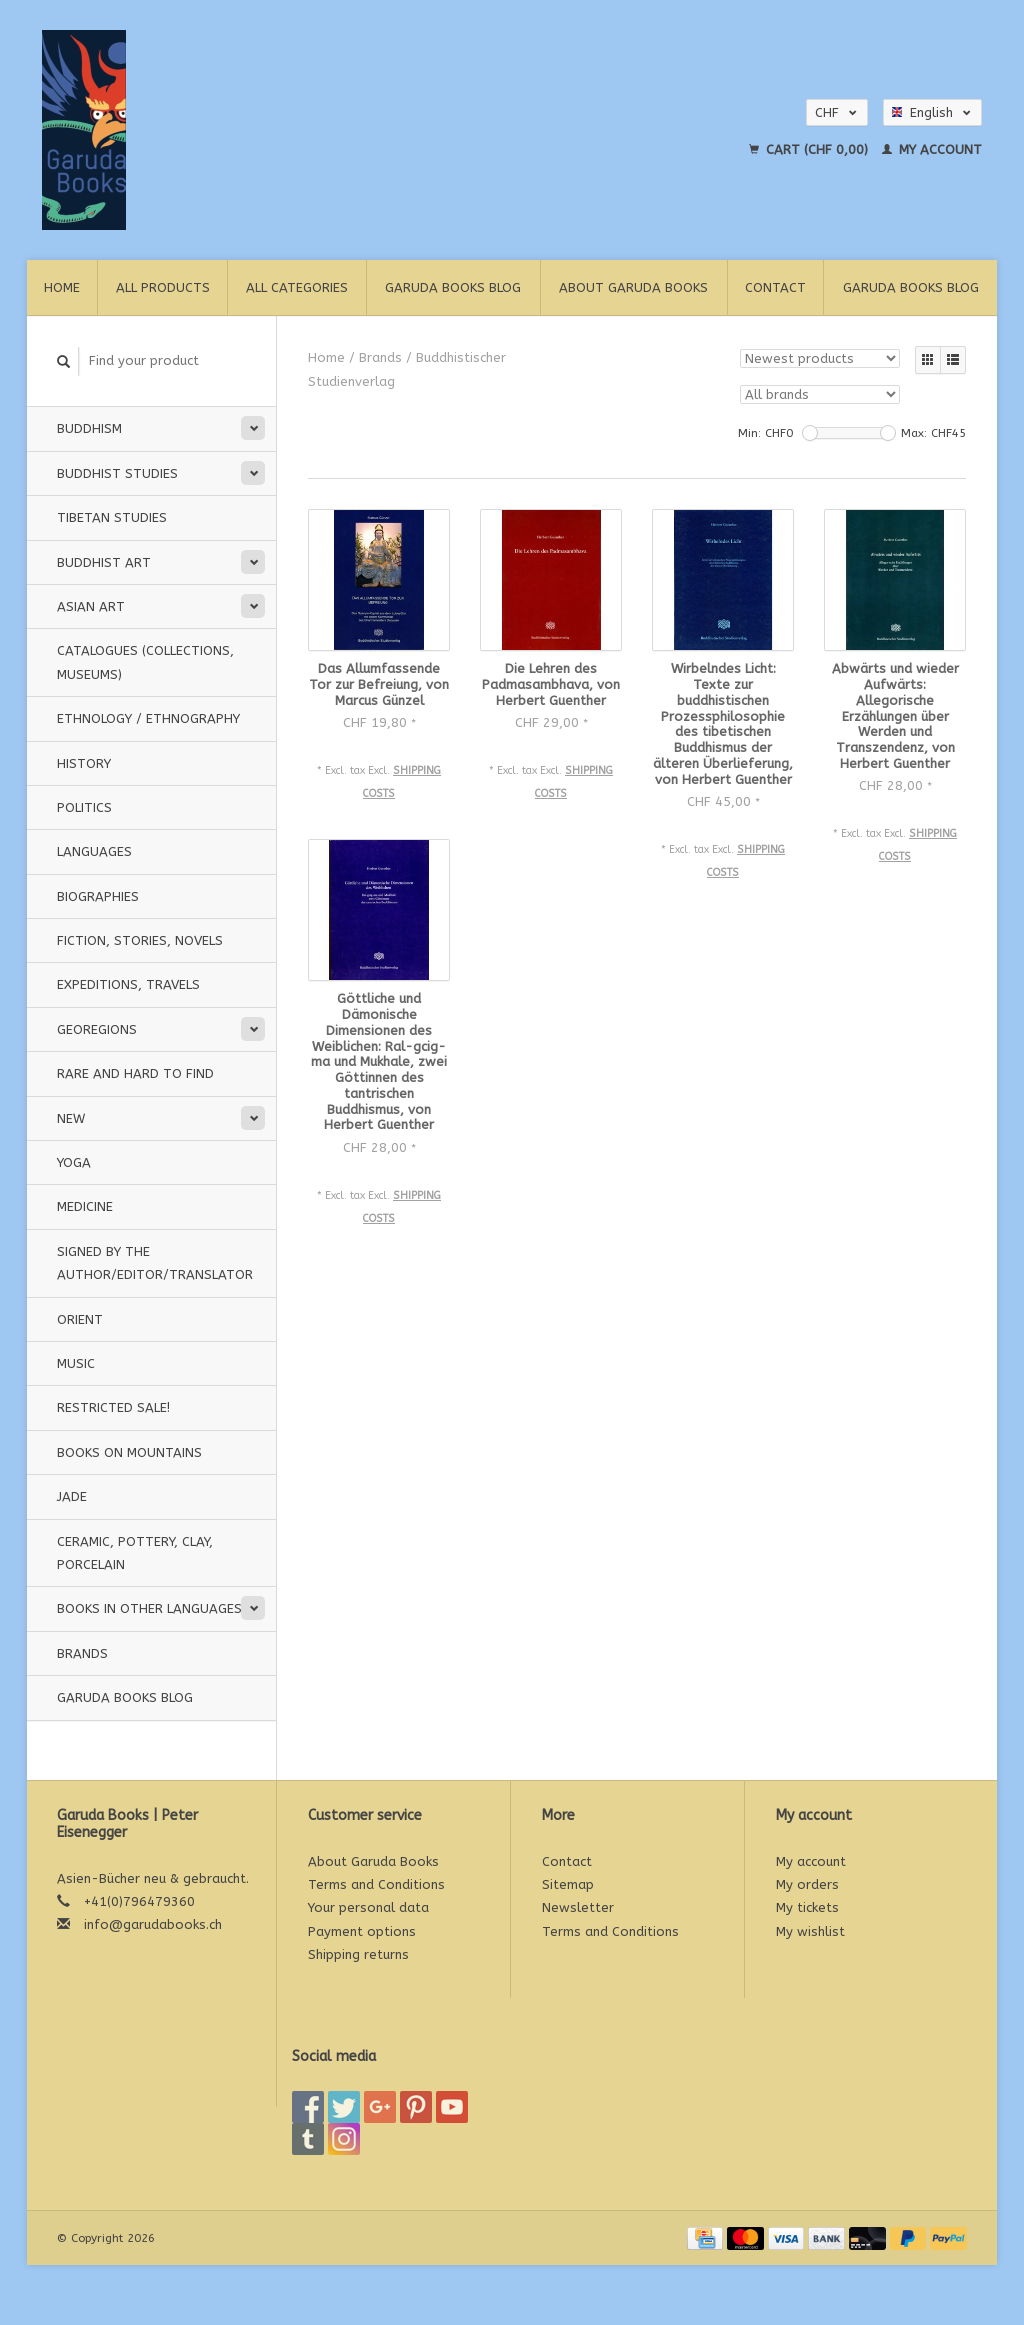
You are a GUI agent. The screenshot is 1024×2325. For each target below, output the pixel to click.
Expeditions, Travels (128, 984)
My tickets (807, 1907)
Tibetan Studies (112, 517)
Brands (82, 1653)
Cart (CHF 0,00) (810, 149)
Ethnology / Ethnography (148, 718)
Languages (94, 851)
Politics (84, 807)
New (71, 1118)
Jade (72, 1496)
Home (62, 287)
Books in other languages (149, 1608)
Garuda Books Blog (453, 287)
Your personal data (368, 1907)
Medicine (85, 1206)
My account (932, 149)
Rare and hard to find (135, 1073)
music (76, 1363)
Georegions (97, 1029)
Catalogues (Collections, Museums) (145, 662)
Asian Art (91, 606)
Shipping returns (358, 1954)
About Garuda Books (633, 287)
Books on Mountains (129, 1452)
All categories (297, 287)
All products (163, 287)
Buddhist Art (104, 562)
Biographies (98, 896)
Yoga (74, 1162)
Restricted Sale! (113, 1407)
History (84, 763)
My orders (807, 1884)
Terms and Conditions (376, 1884)
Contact (775, 287)
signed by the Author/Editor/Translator (155, 1263)
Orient (80, 1319)
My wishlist (810, 1931)
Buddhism (89, 428)
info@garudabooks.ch (153, 1924)
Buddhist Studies (117, 473)
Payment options (362, 1931)
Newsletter (578, 1907)
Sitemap (568, 1884)
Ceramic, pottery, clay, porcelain (135, 1553)
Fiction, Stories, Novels (140, 940)
